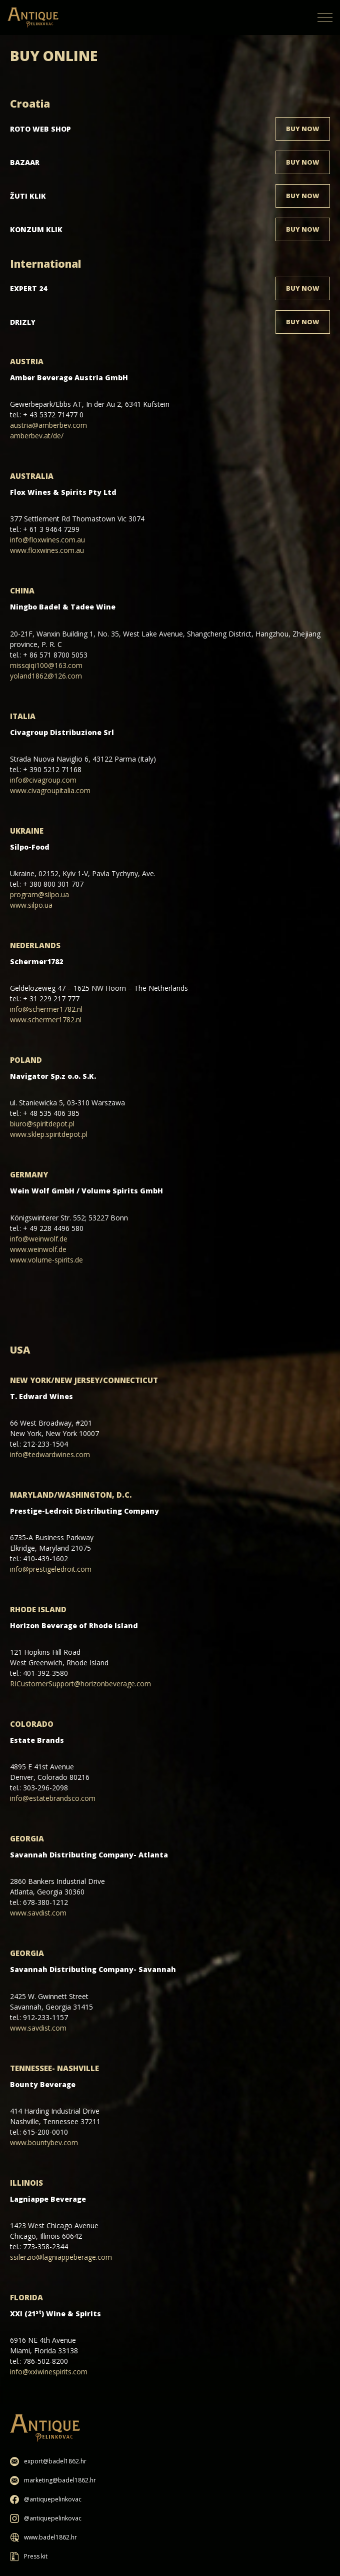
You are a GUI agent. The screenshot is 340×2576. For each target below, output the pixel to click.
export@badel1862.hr (48, 2461)
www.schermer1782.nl (46, 1019)
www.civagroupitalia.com (50, 790)
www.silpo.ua (31, 905)
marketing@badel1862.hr (53, 2480)
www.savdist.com (38, 1912)
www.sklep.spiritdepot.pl (49, 1134)
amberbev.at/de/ (37, 435)
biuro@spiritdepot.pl (42, 1123)
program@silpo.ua (39, 894)
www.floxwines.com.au (47, 550)
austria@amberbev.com (48, 425)
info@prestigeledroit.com (51, 1569)
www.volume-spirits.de (46, 1259)
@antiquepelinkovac (46, 2499)
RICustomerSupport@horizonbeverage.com (80, 1683)
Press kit (29, 2556)
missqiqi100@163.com (46, 665)
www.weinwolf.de (38, 1249)
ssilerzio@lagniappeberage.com (61, 2257)
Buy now (303, 128)
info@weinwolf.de (39, 1238)
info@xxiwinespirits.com (49, 2371)
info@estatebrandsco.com (53, 1798)
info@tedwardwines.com (50, 1454)
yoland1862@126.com (46, 676)
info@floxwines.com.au (47, 539)
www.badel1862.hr (43, 2537)
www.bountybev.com (44, 2142)
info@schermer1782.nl (46, 1009)
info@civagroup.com (43, 780)
